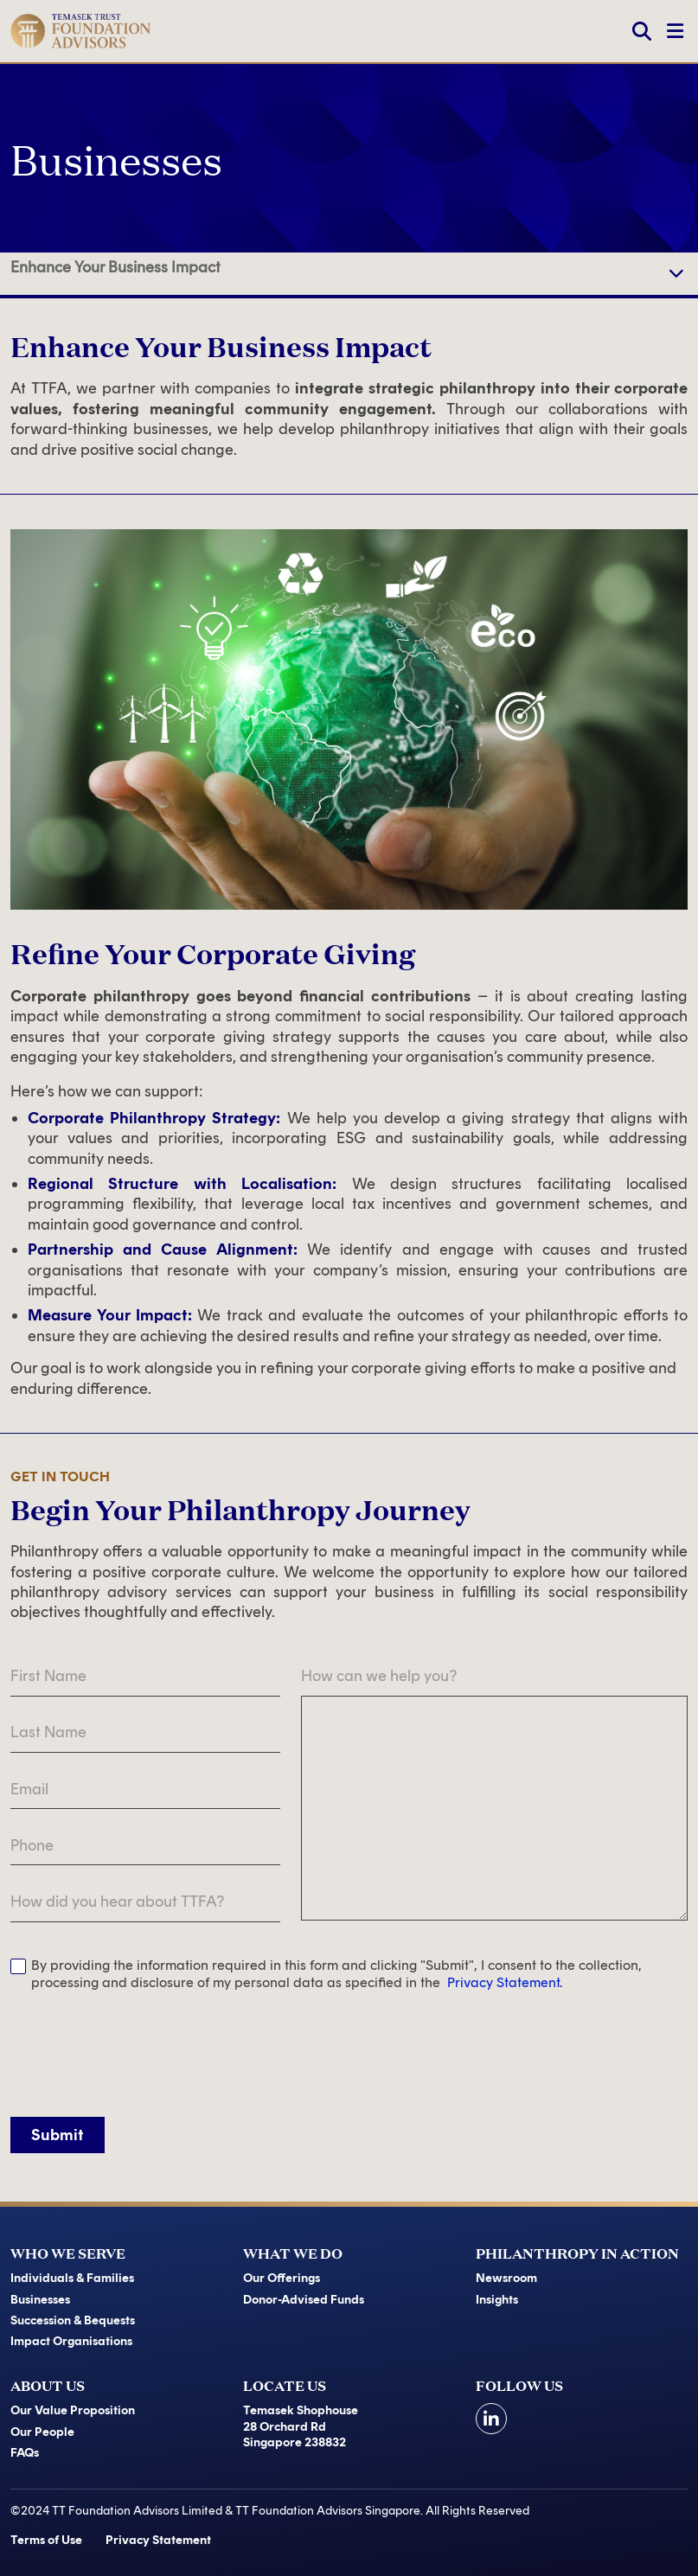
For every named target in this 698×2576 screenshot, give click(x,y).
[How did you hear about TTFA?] (145, 1901)
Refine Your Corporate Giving (112, 274)
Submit (57, 2135)
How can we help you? (379, 1675)
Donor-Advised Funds (303, 2299)
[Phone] (145, 1845)
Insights (497, 2299)
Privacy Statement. (504, 1982)
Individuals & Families (72, 2278)
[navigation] (676, 274)
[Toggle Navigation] (675, 31)
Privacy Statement (158, 2540)
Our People (42, 2432)
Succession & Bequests (72, 2320)
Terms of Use (46, 2540)
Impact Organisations (71, 2341)
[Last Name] (145, 1733)
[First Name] (145, 1677)
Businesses (40, 2299)
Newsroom (506, 2278)
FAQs (24, 2452)
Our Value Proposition (72, 2410)
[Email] (145, 1789)
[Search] (642, 31)
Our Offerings (281, 2278)
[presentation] (141, 2048)
